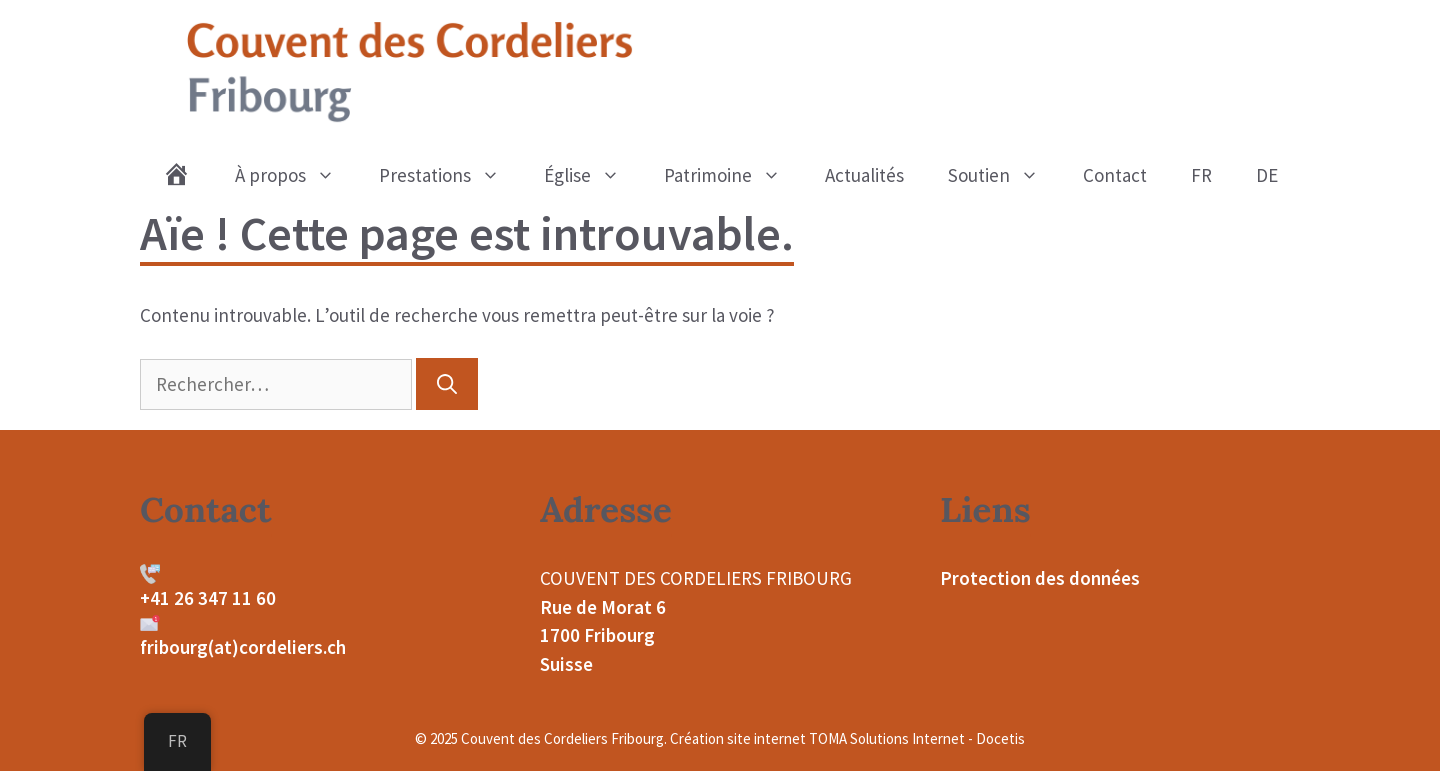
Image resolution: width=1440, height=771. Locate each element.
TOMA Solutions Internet (887, 738)
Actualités (864, 175)
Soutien (1004, 175)
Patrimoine (733, 175)
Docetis (1000, 738)
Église (593, 175)
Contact (1115, 175)
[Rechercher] (447, 384)
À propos (296, 175)
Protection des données (1040, 578)
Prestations (450, 175)
